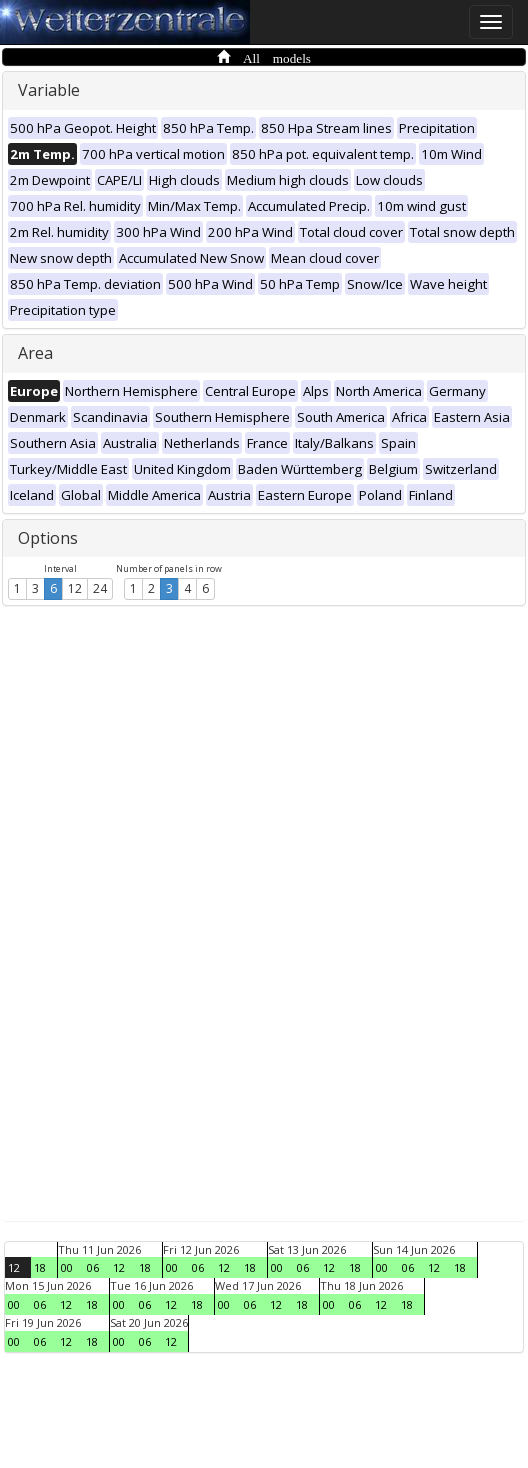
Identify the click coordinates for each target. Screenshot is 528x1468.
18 (40, 1267)
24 (100, 588)
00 (67, 1267)
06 (93, 1267)
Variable (49, 90)
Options (48, 538)
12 (75, 588)
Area (35, 353)
